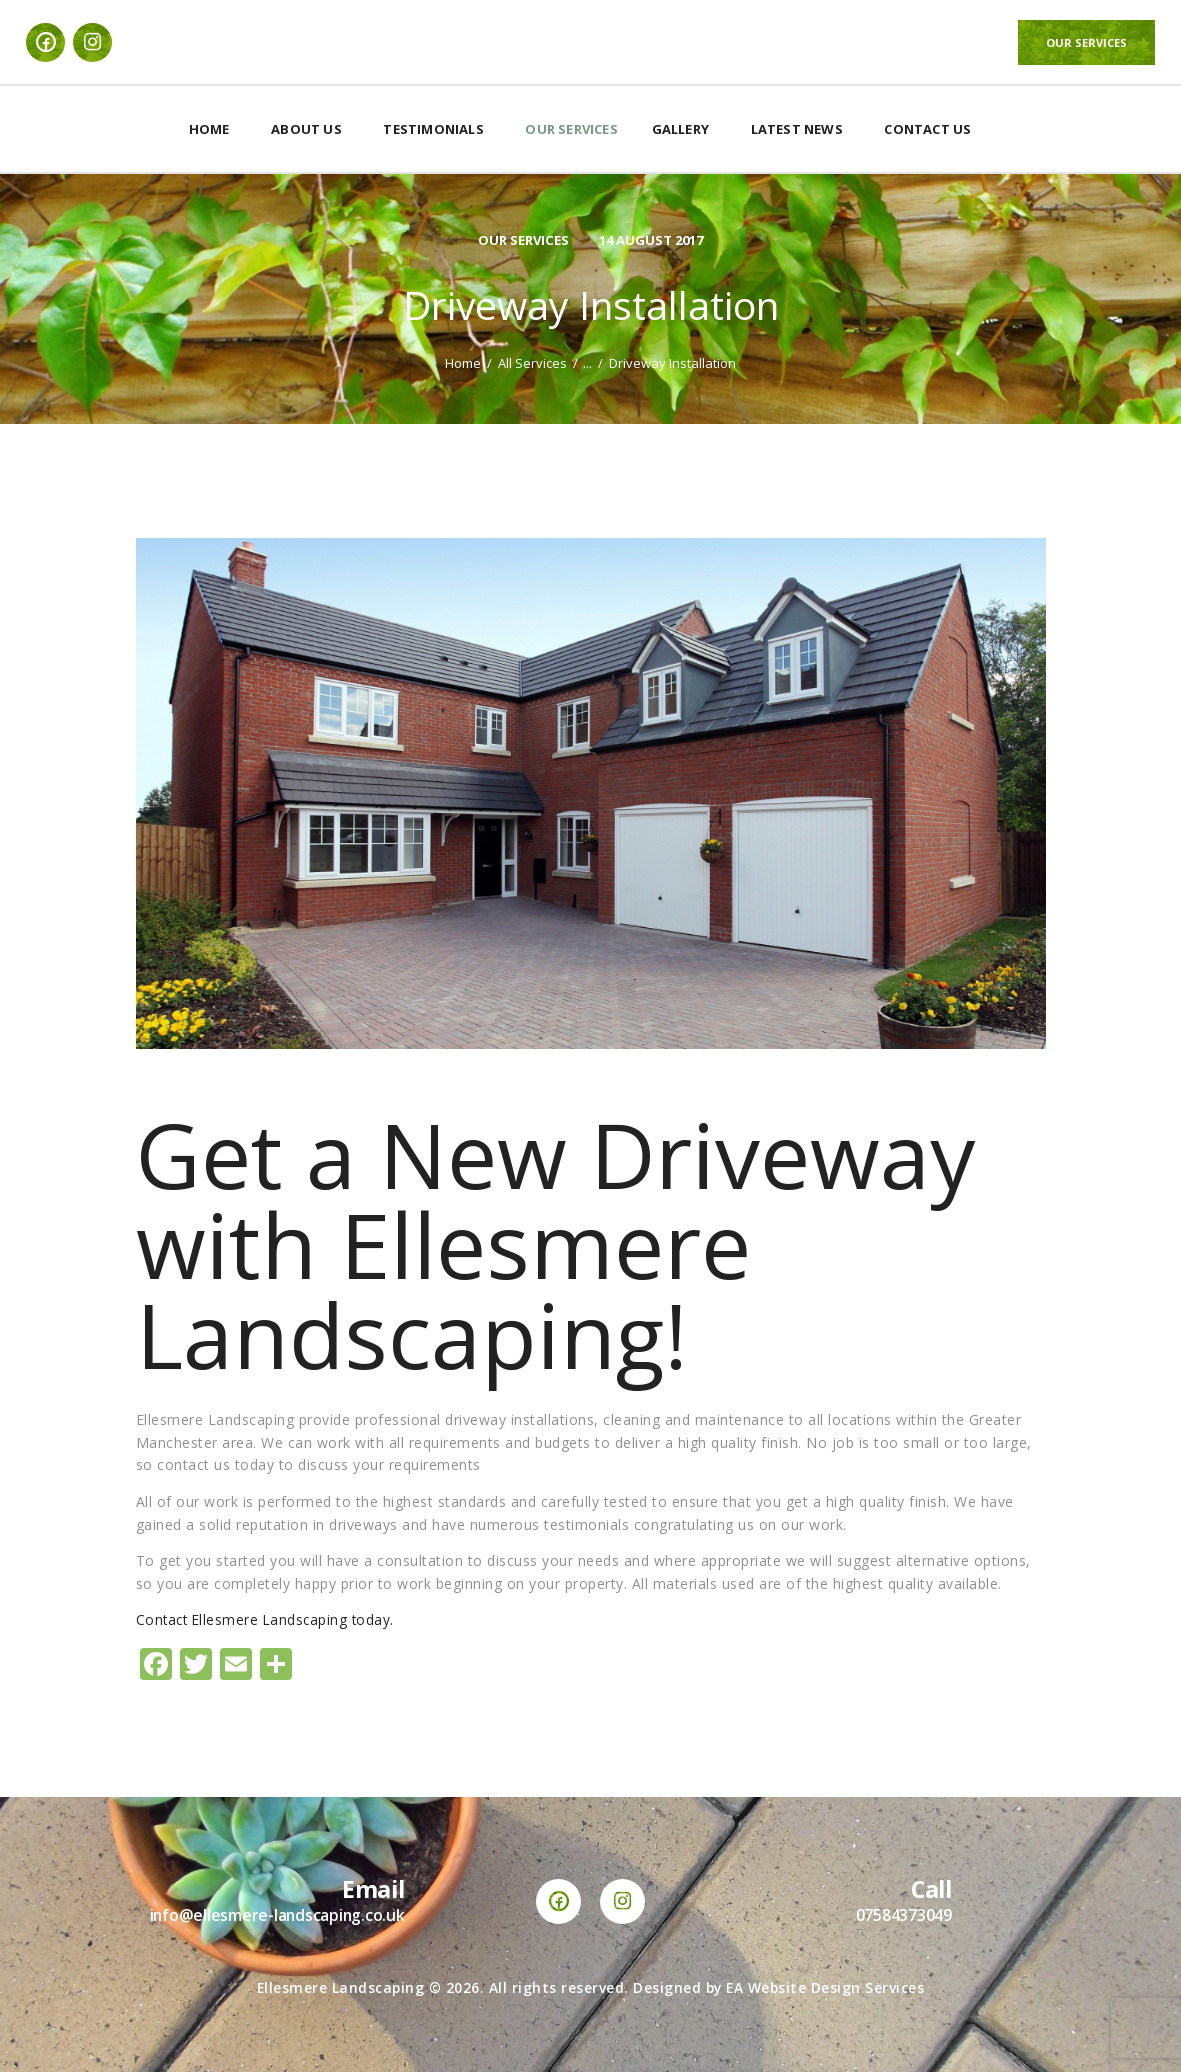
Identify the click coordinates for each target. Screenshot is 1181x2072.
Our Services (518, 239)
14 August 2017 (654, 239)
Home (463, 363)
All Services (532, 363)
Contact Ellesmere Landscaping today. (268, 1619)
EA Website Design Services (825, 1987)
